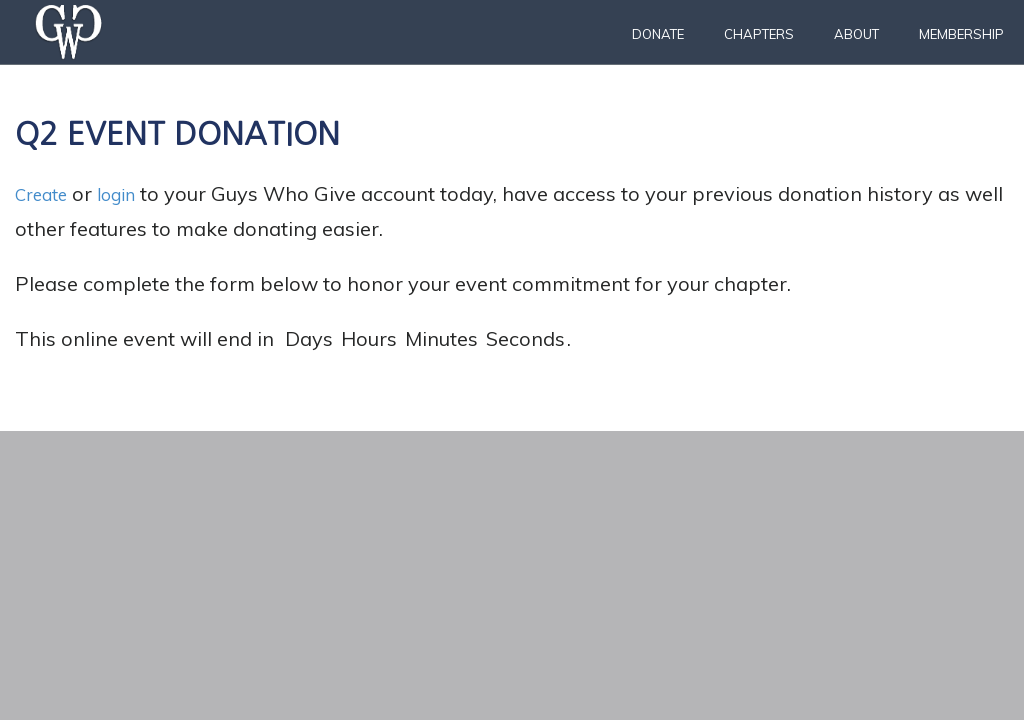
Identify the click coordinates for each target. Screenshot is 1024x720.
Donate (658, 34)
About (856, 34)
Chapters (759, 34)
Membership (961, 34)
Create (46, 193)
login (130, 193)
